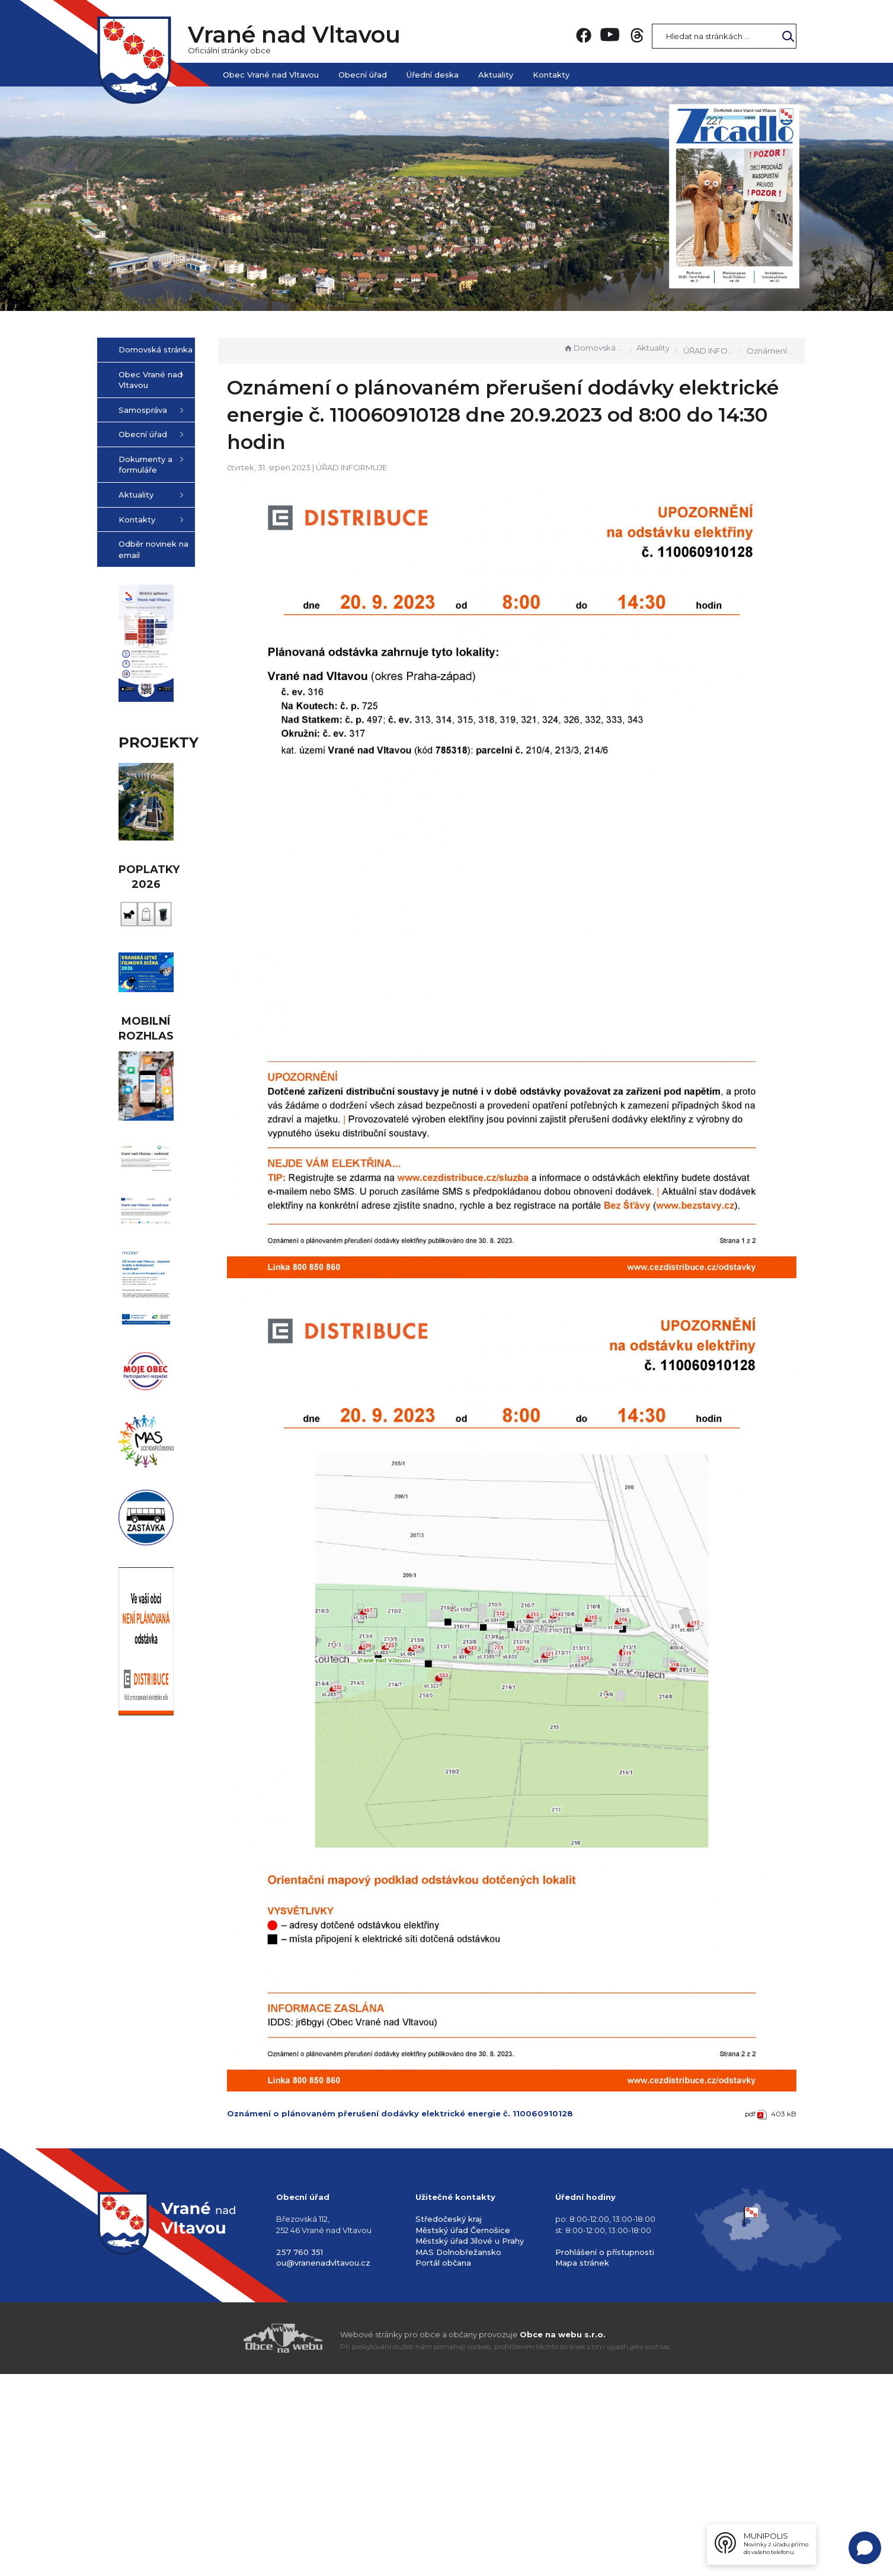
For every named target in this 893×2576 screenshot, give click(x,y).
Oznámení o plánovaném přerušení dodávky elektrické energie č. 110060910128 (460, 1944)
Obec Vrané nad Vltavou (271, 74)
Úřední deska (433, 74)
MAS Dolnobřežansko (458, 2454)
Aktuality (495, 74)
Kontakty (551, 74)
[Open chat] (865, 2548)
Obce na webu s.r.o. (563, 2536)
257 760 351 (299, 2454)
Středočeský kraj (448, 2421)
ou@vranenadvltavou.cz (323, 2465)
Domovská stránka (594, 347)
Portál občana (443, 2465)
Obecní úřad (362, 74)
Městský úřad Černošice (462, 2432)
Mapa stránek (582, 2465)
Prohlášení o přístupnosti (604, 2454)
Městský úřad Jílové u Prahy (469, 2442)
